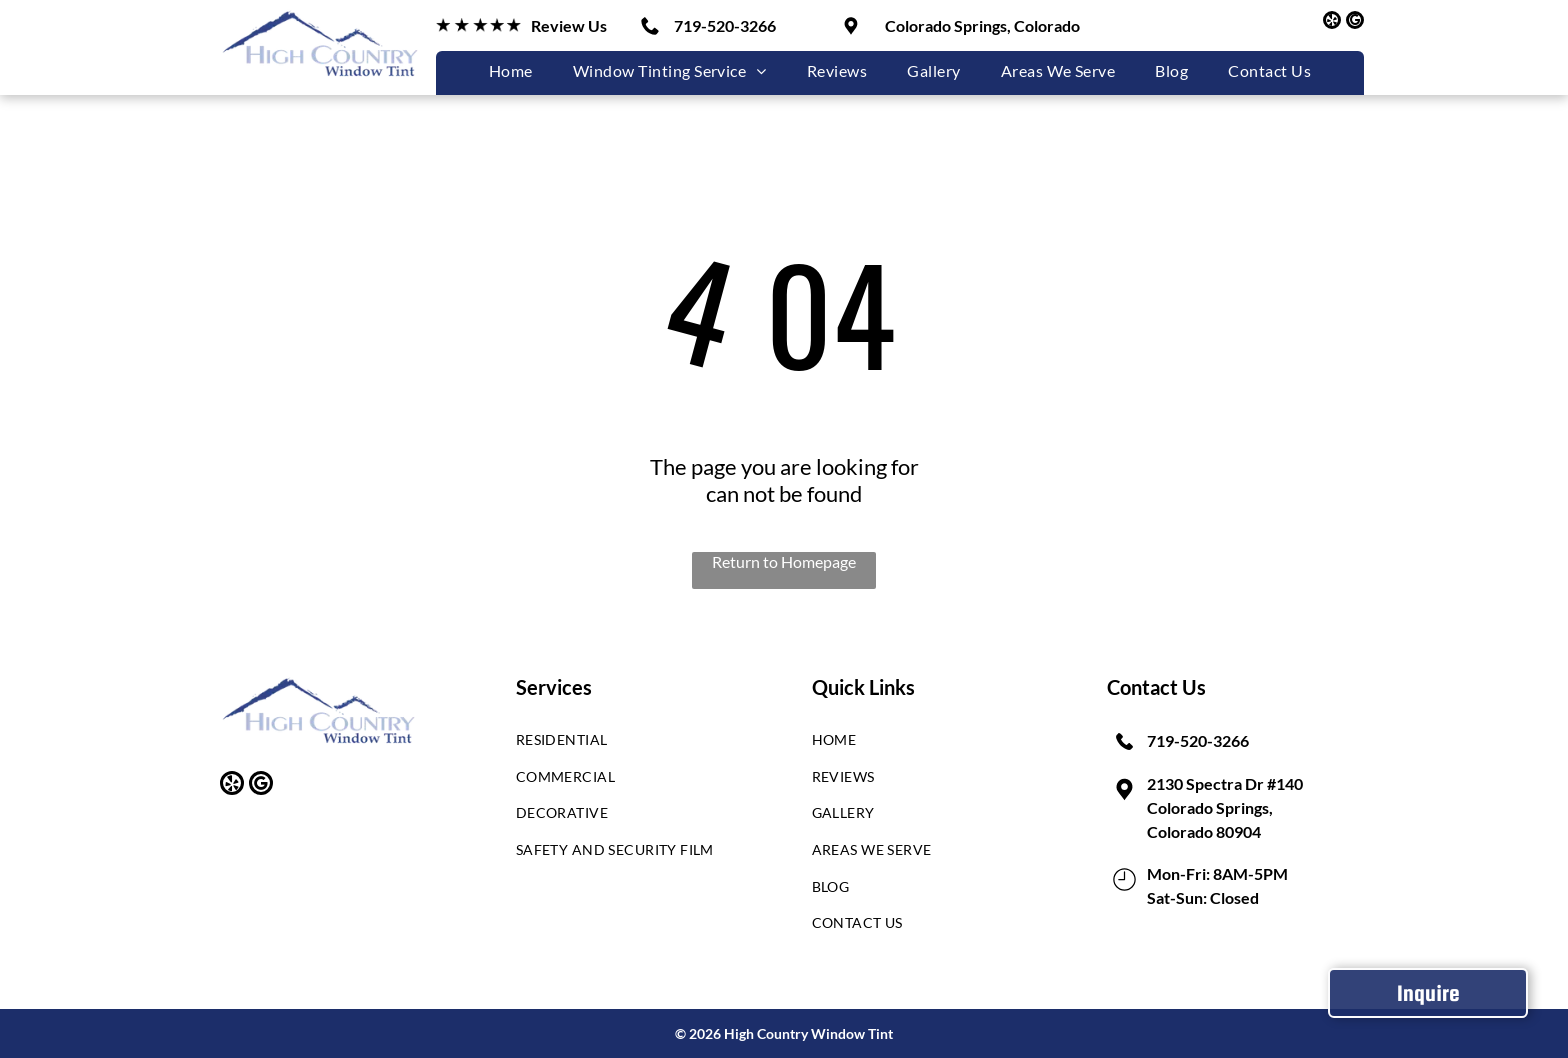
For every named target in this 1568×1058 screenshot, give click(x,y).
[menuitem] (511, 70)
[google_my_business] (1355, 22)
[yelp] (1332, 22)
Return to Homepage (784, 561)
